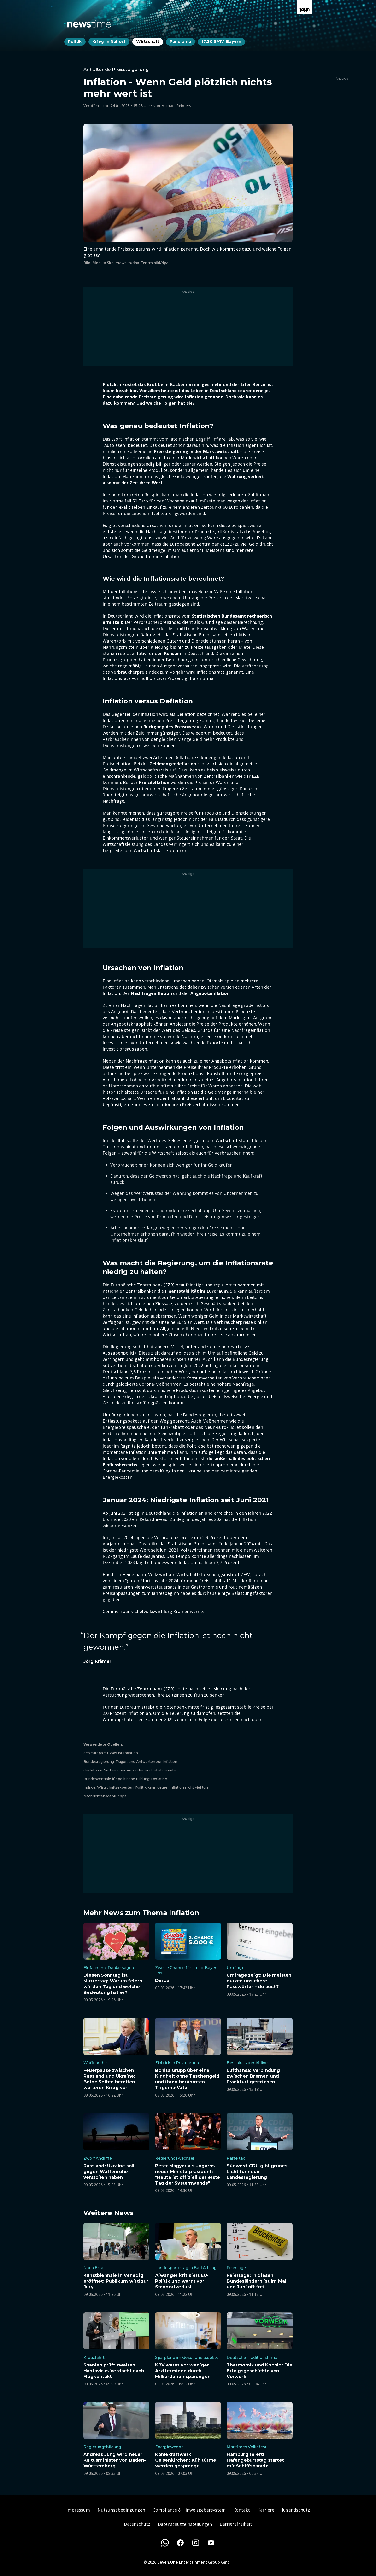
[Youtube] (211, 2543)
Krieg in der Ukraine (143, 1396)
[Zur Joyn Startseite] (304, 7)
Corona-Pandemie (121, 1471)
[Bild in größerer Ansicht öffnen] (188, 183)
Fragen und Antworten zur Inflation (146, 1761)
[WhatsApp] (165, 2543)
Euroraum (217, 1291)
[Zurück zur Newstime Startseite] (87, 24)
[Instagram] (196, 2543)
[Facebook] (180, 2543)
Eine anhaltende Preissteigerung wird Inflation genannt (163, 397)
